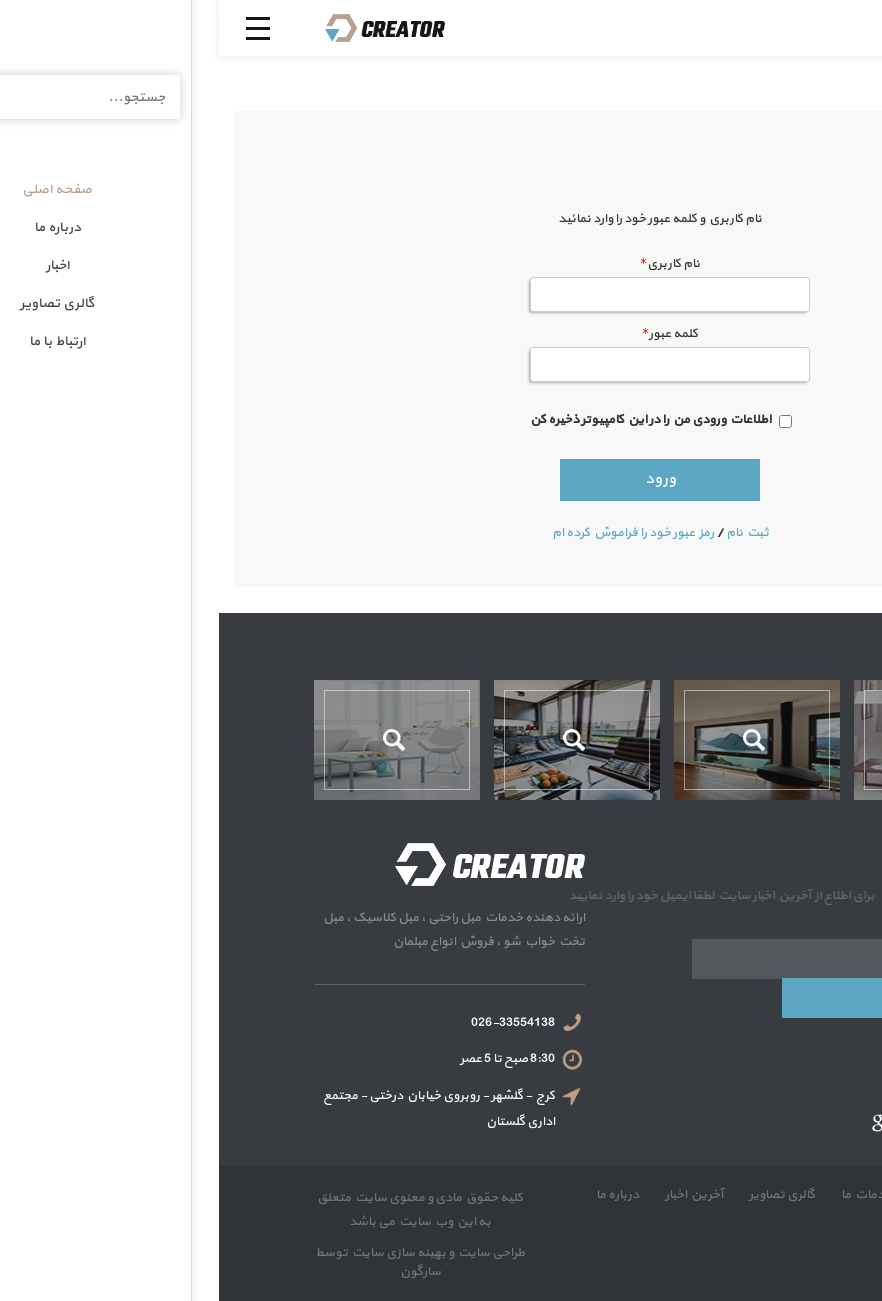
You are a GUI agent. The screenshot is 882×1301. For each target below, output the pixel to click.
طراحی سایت (270, 1253)
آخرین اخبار (474, 1195)
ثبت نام (528, 533)
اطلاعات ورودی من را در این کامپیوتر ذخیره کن (431, 420)
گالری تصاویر (562, 1195)
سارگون (201, 1272)
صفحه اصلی (809, 148)
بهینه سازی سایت (179, 1253)
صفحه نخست (736, 1195)
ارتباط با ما (749, 1214)
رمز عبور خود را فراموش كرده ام (414, 533)
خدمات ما (647, 1195)
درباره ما (398, 1195)
